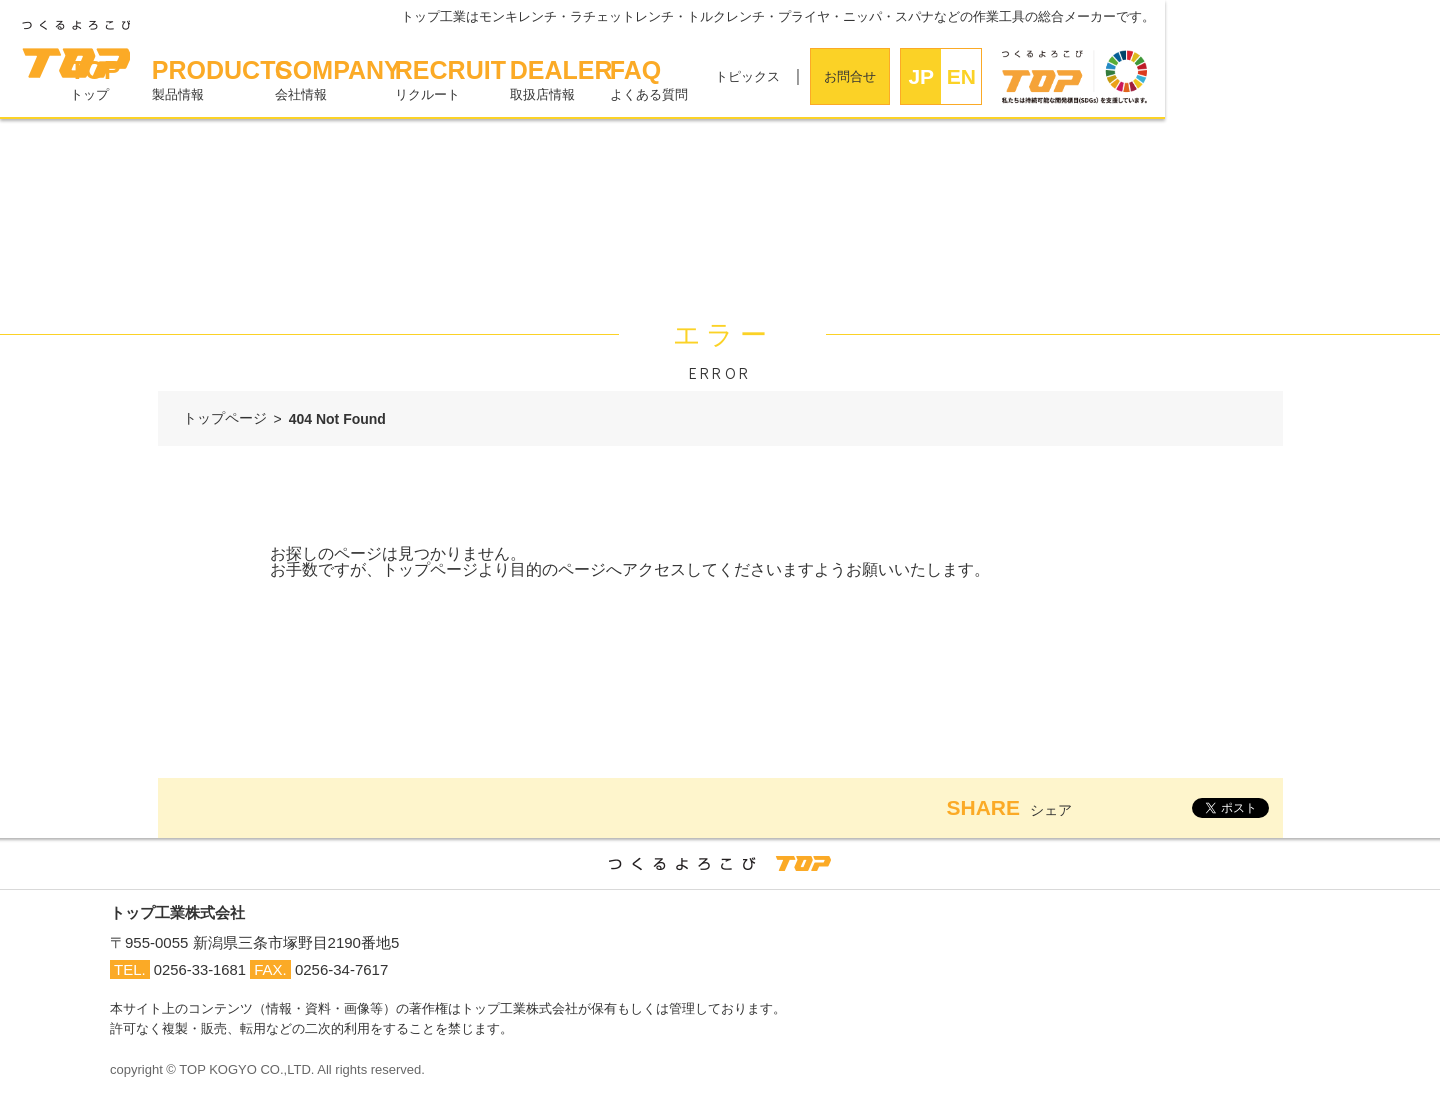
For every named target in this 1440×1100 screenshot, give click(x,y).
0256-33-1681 (200, 968)
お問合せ (1125, 76)
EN (1236, 76)
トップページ (225, 418)
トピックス (1022, 76)
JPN (1197, 84)
